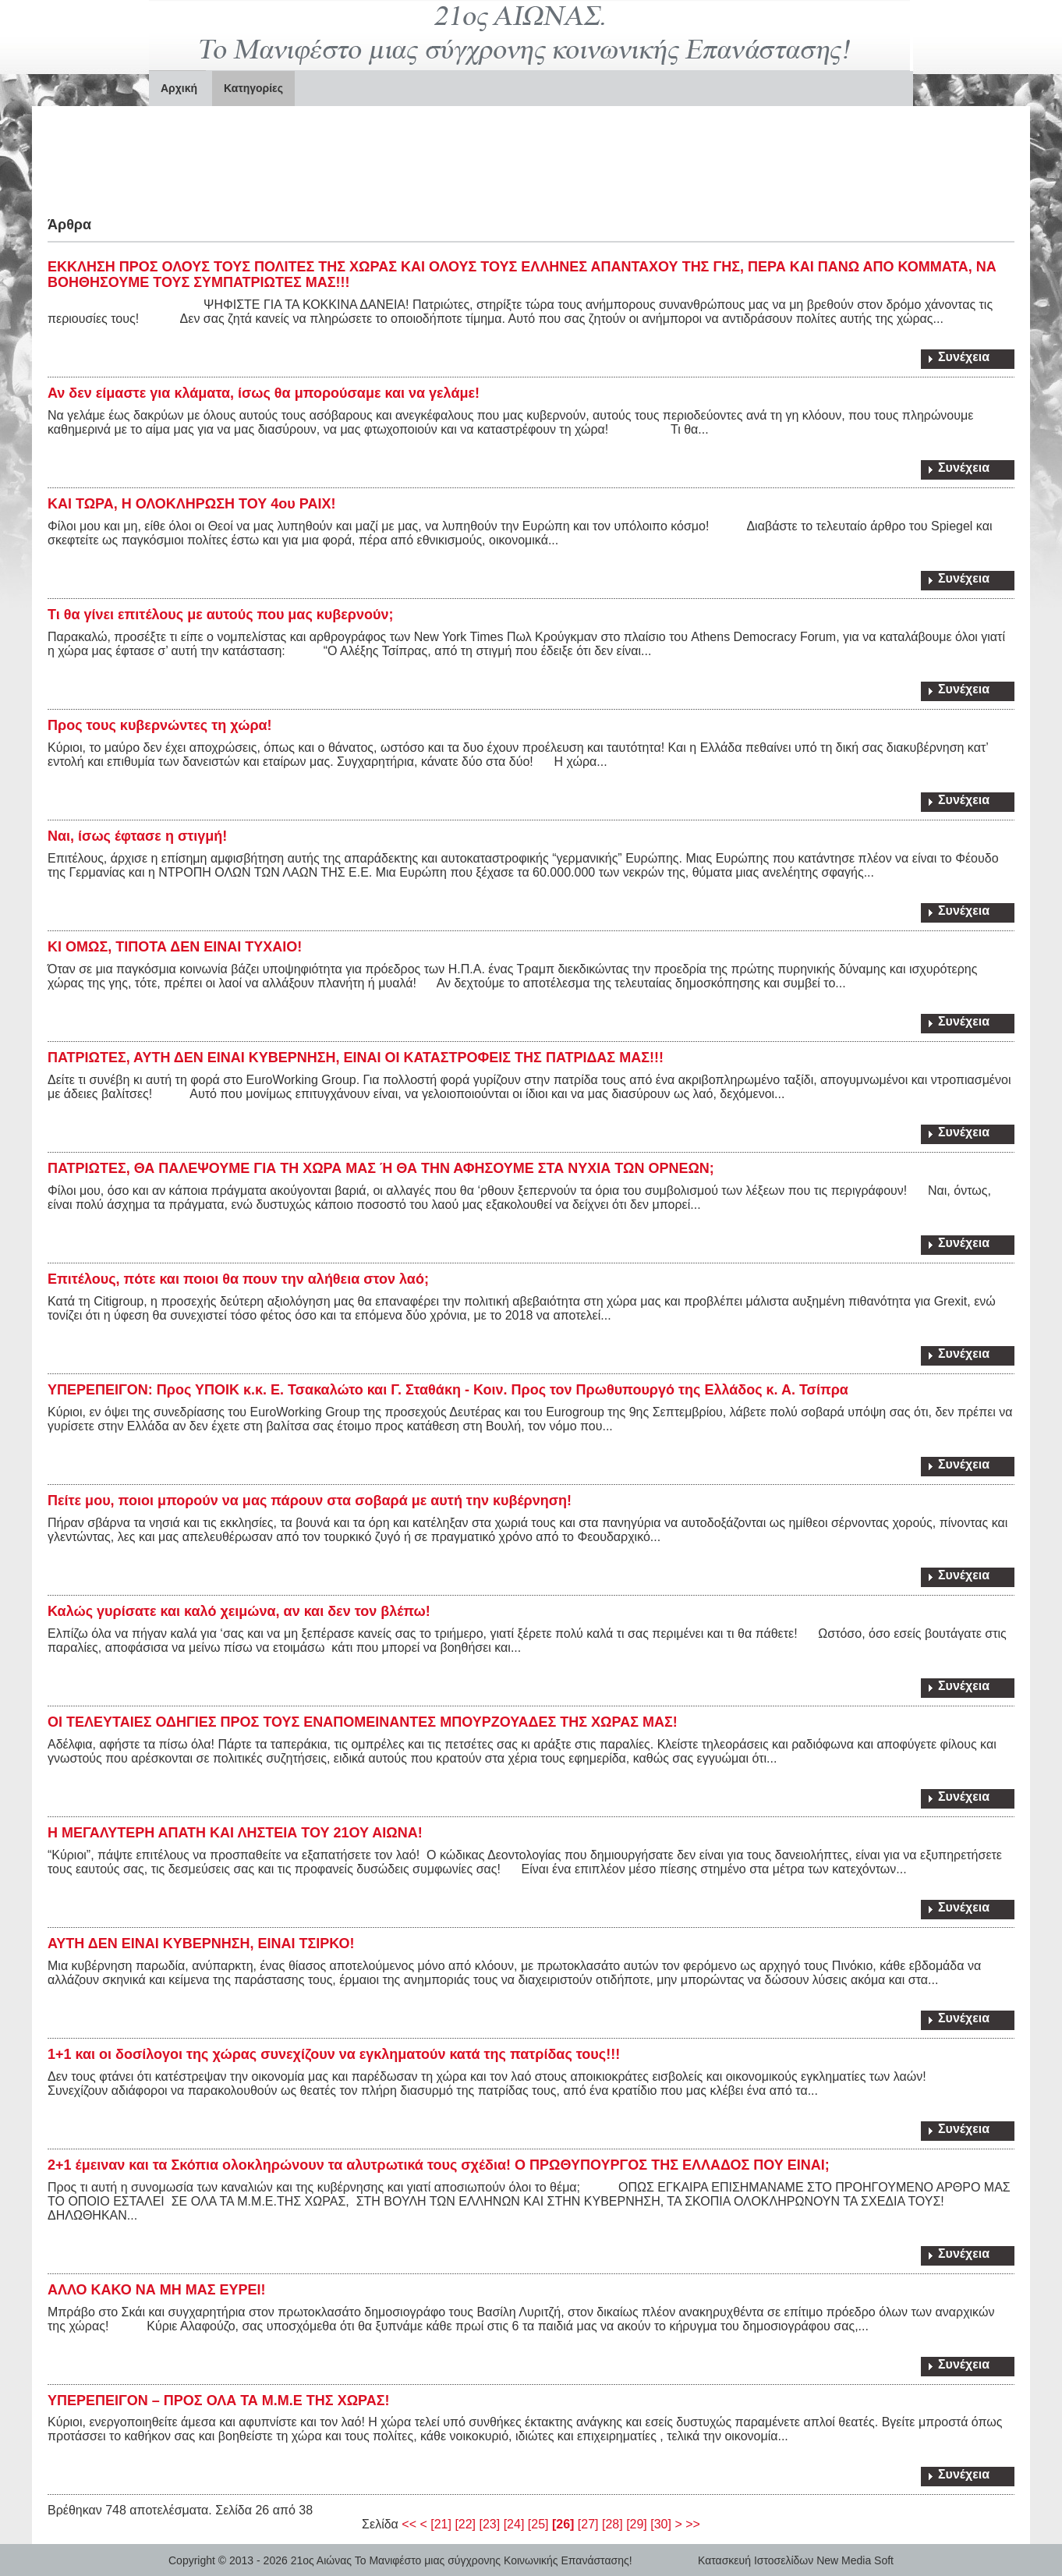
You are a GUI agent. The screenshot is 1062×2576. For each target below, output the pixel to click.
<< (409, 2524)
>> (692, 2524)
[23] (490, 2524)
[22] (465, 2524)
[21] (440, 2524)
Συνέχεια (963, 356)
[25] (538, 2524)
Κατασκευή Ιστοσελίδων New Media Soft (796, 2560)
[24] (514, 2524)
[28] (612, 2524)
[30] (660, 2524)
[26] (563, 2524)
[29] (636, 2524)
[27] (588, 2524)
